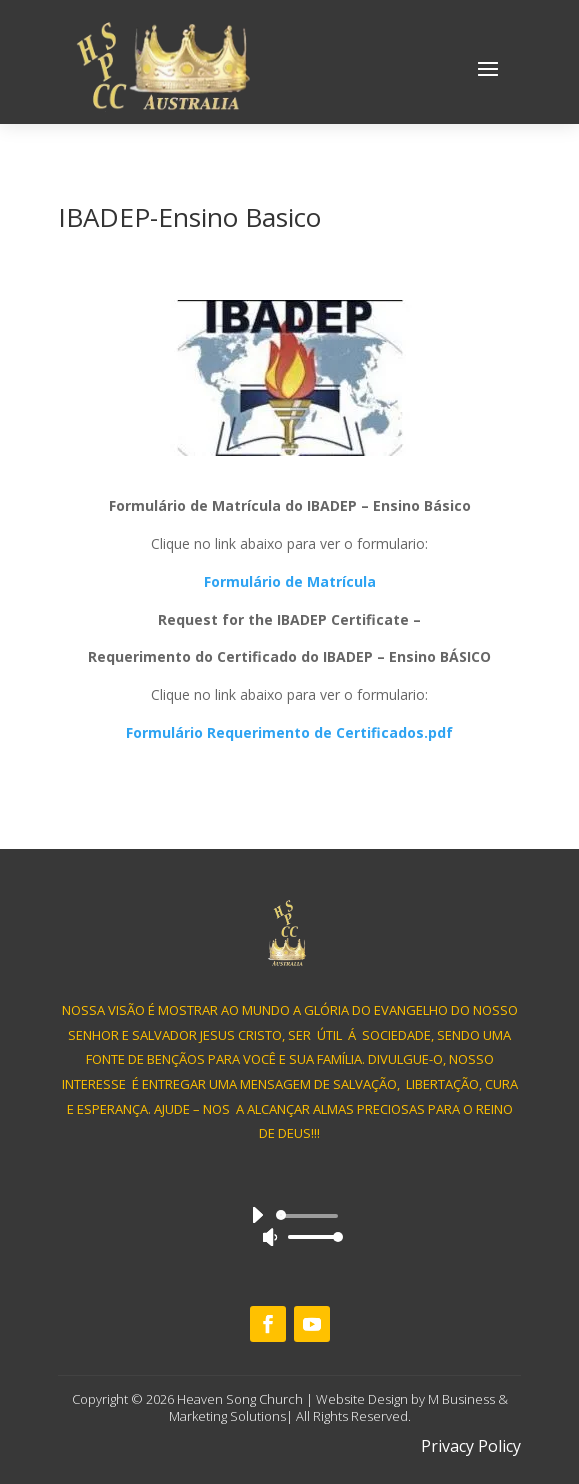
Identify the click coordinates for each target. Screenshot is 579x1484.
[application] (289, 1226)
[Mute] (270, 1237)
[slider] (310, 1216)
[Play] (257, 1215)
